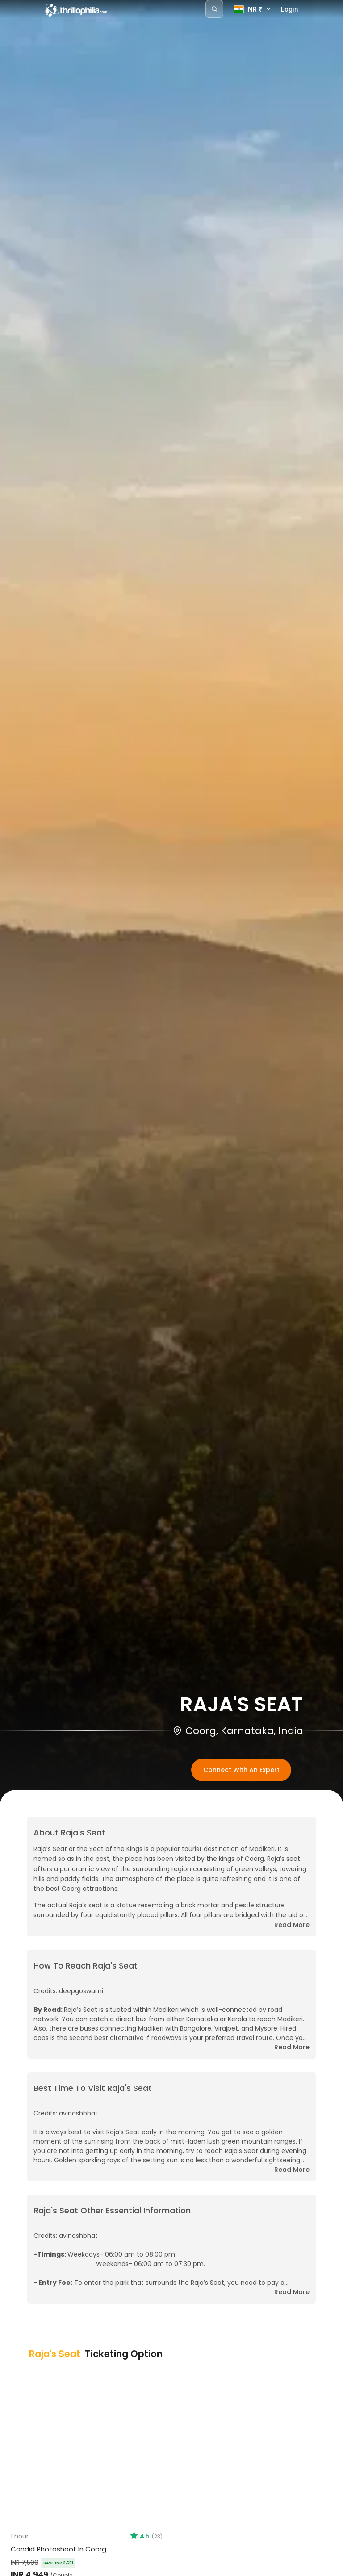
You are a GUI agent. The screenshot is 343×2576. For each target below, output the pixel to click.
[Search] (214, 9)
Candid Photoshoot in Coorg (58, 2549)
